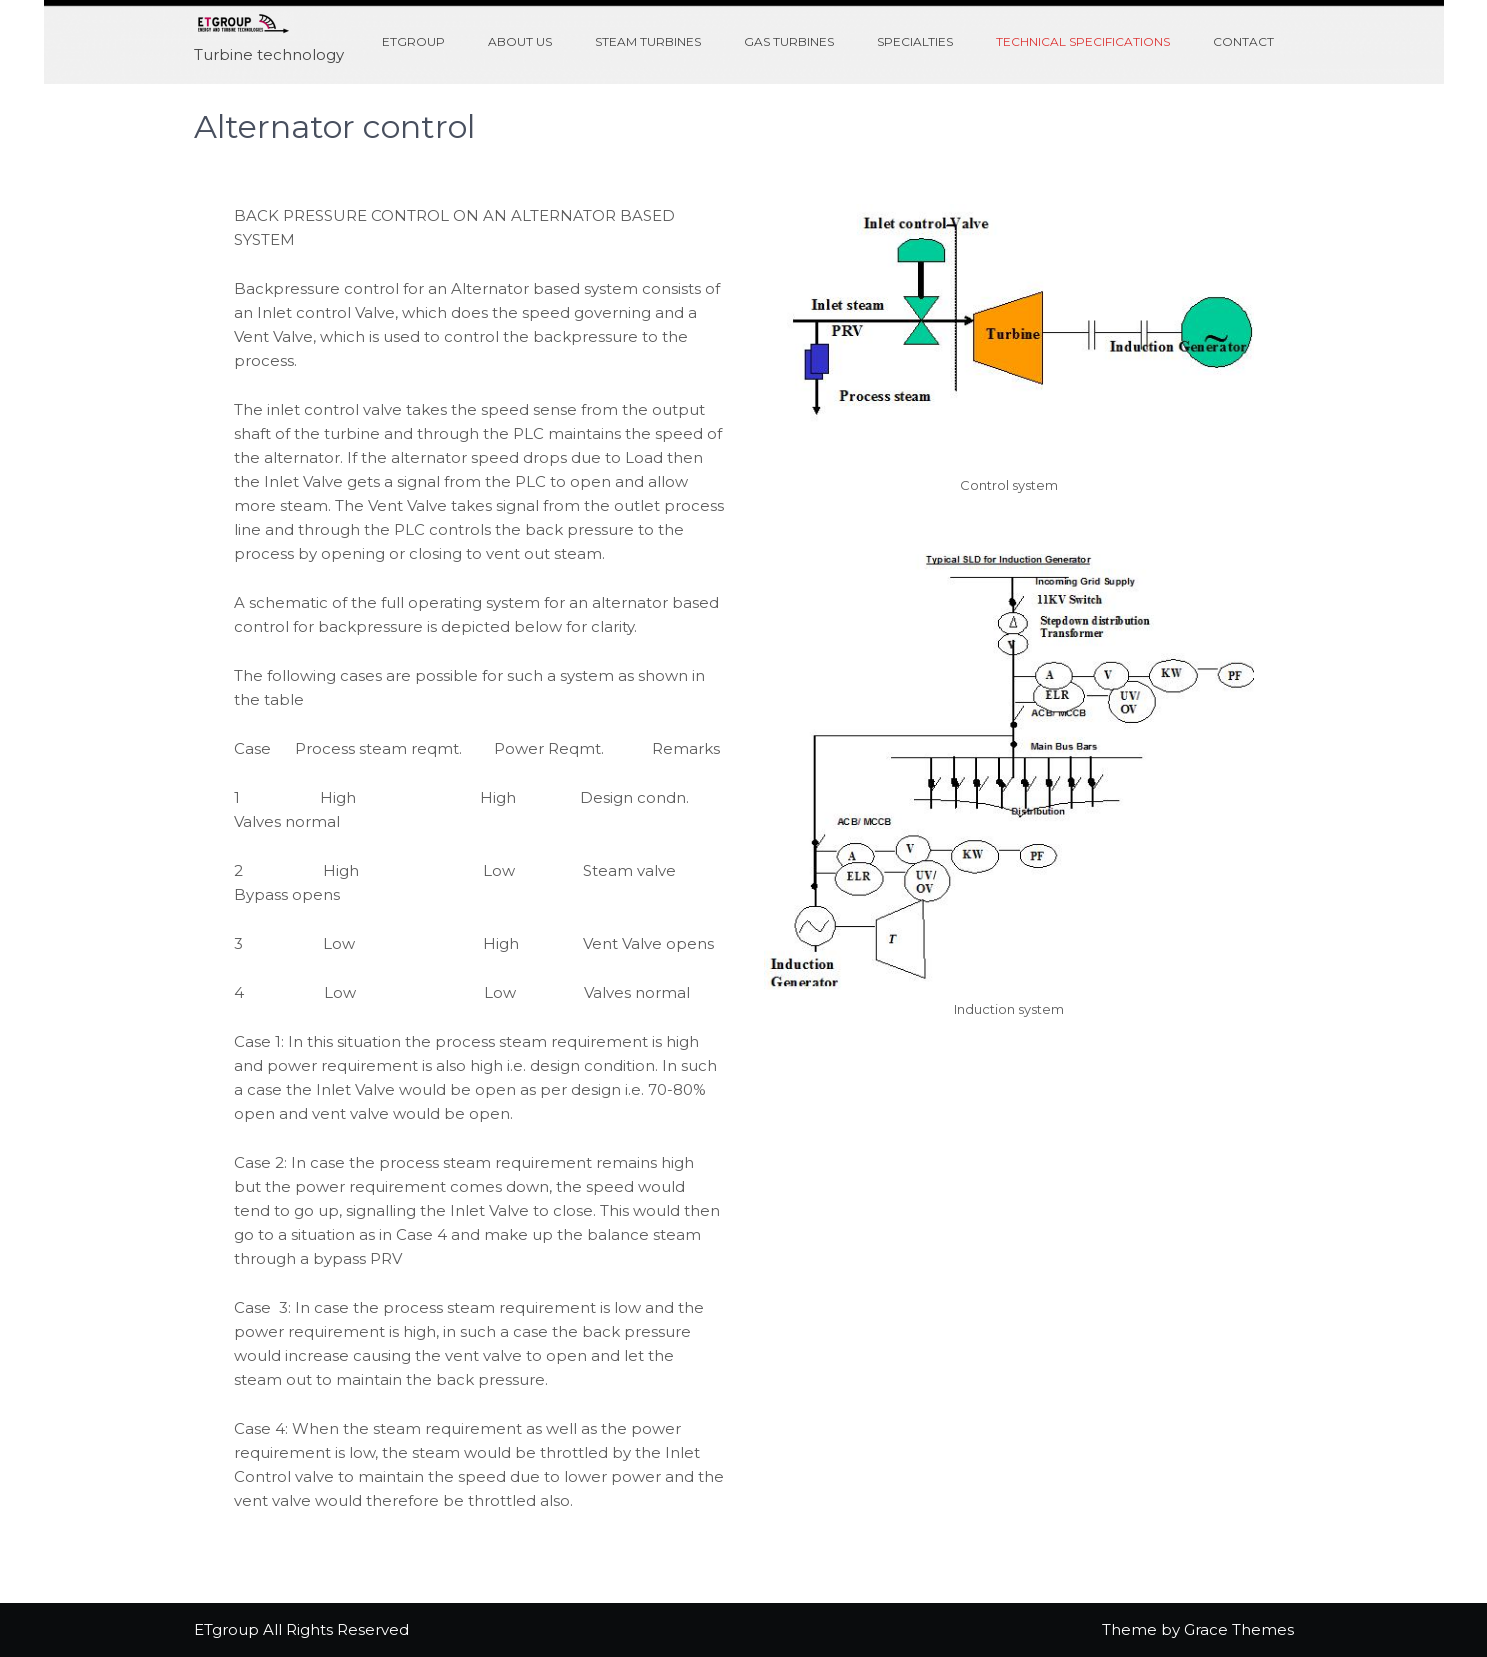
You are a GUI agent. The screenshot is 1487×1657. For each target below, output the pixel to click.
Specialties (915, 41)
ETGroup (413, 41)
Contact (1243, 41)
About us (520, 41)
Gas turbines (789, 41)
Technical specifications (1083, 41)
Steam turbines (648, 41)
